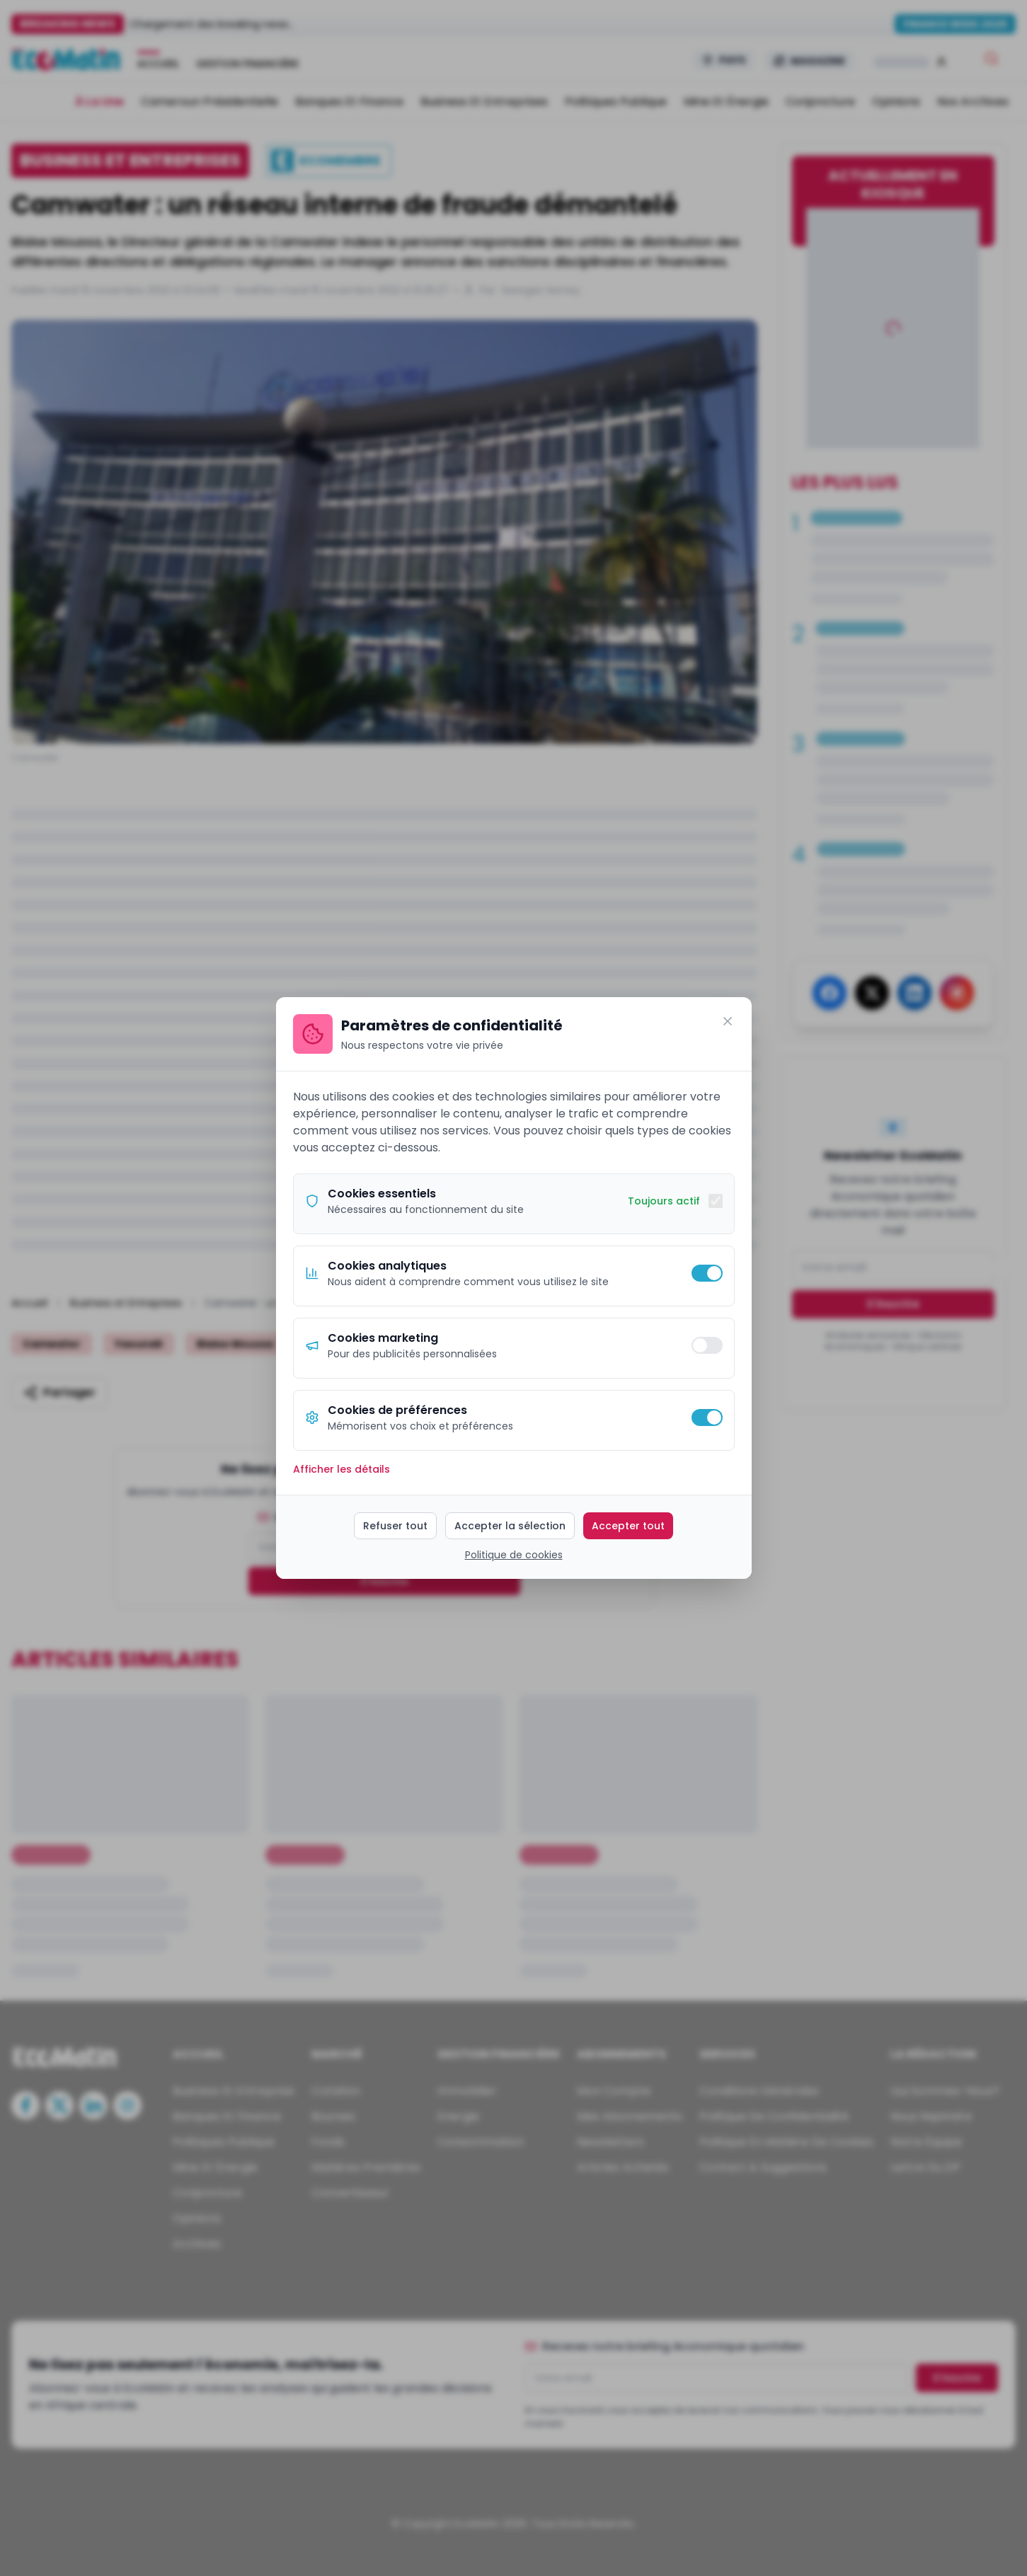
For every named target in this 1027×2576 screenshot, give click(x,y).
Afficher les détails (341, 1469)
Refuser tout (395, 1526)
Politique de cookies (514, 1555)
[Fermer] (727, 1021)
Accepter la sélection (510, 1526)
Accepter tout (628, 1526)
